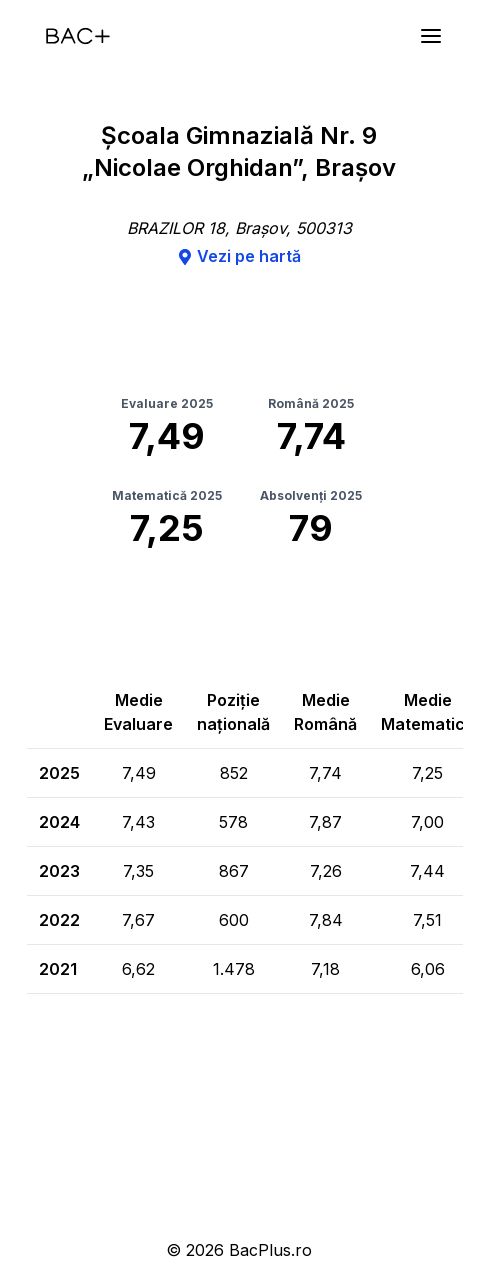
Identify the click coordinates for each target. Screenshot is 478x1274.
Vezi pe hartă (239, 256)
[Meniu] (431, 36)
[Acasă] (78, 36)
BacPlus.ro (270, 1250)
